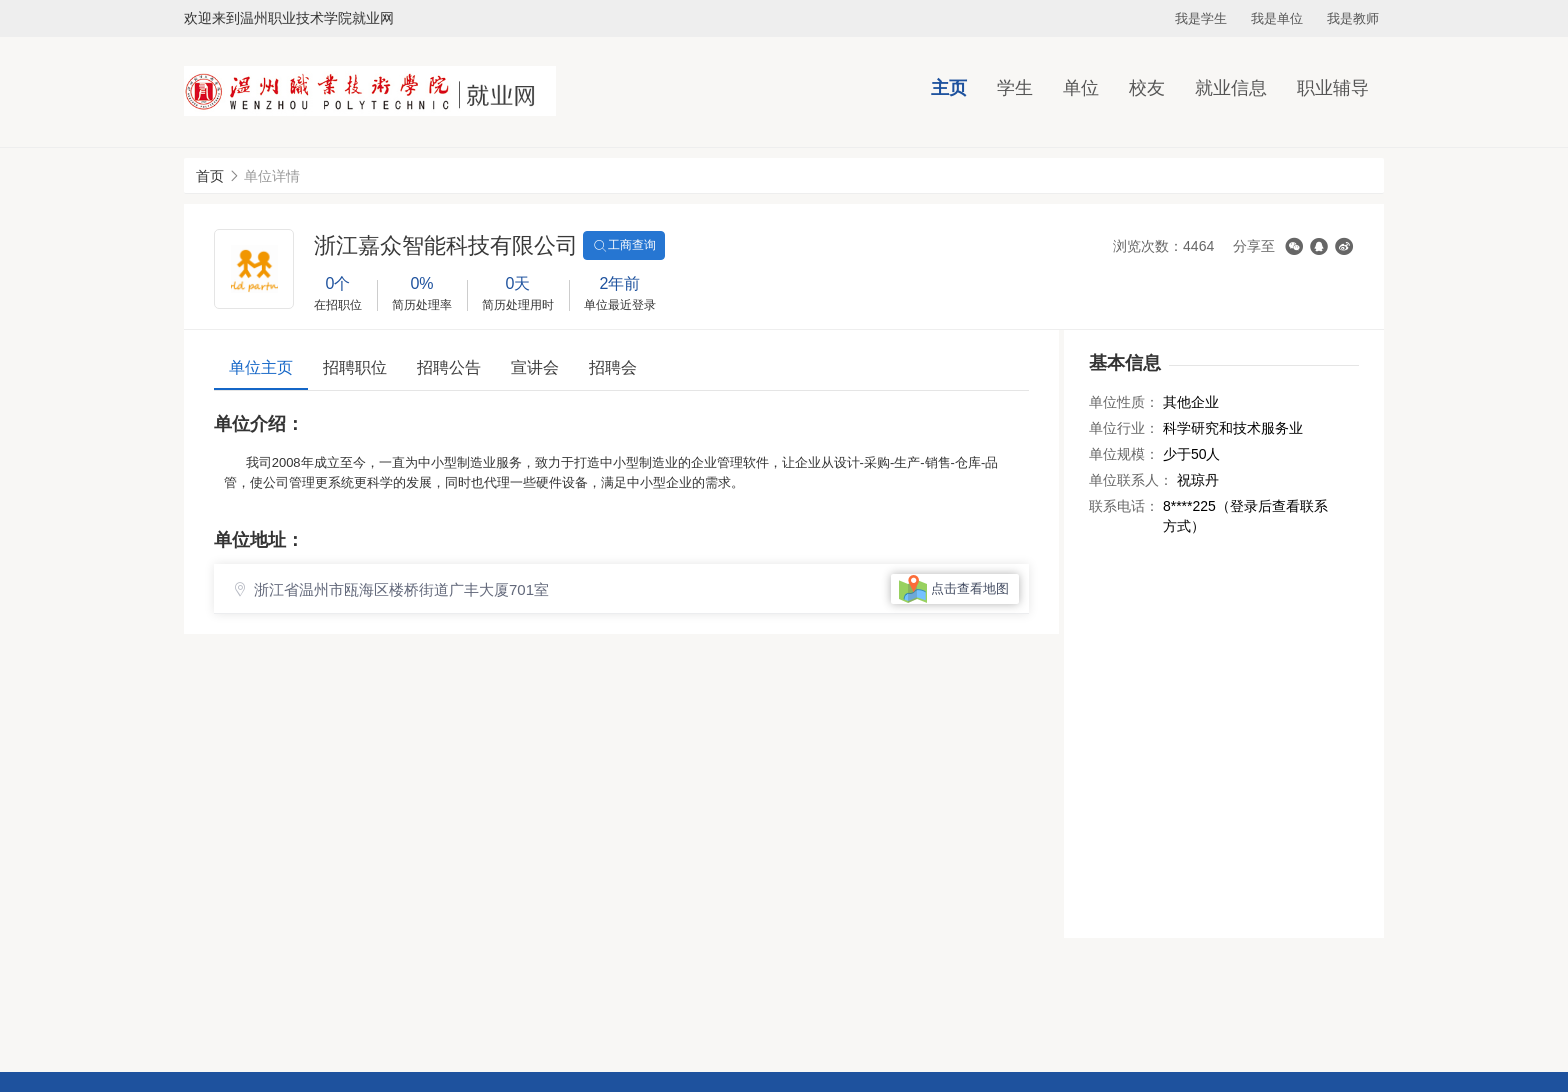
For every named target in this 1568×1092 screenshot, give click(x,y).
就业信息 (1231, 88)
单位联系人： (1131, 480)
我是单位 (1277, 18)
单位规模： (1124, 454)
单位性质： (1124, 402)
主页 (949, 88)
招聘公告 (449, 367)
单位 (1081, 88)
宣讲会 (535, 367)
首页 (210, 176)
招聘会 (613, 367)
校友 (1147, 88)
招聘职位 (355, 367)
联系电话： (1124, 506)
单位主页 (261, 367)
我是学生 (1201, 18)
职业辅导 (1333, 88)
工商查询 (624, 246)
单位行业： (1124, 428)
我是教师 (1353, 18)
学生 (1015, 88)
